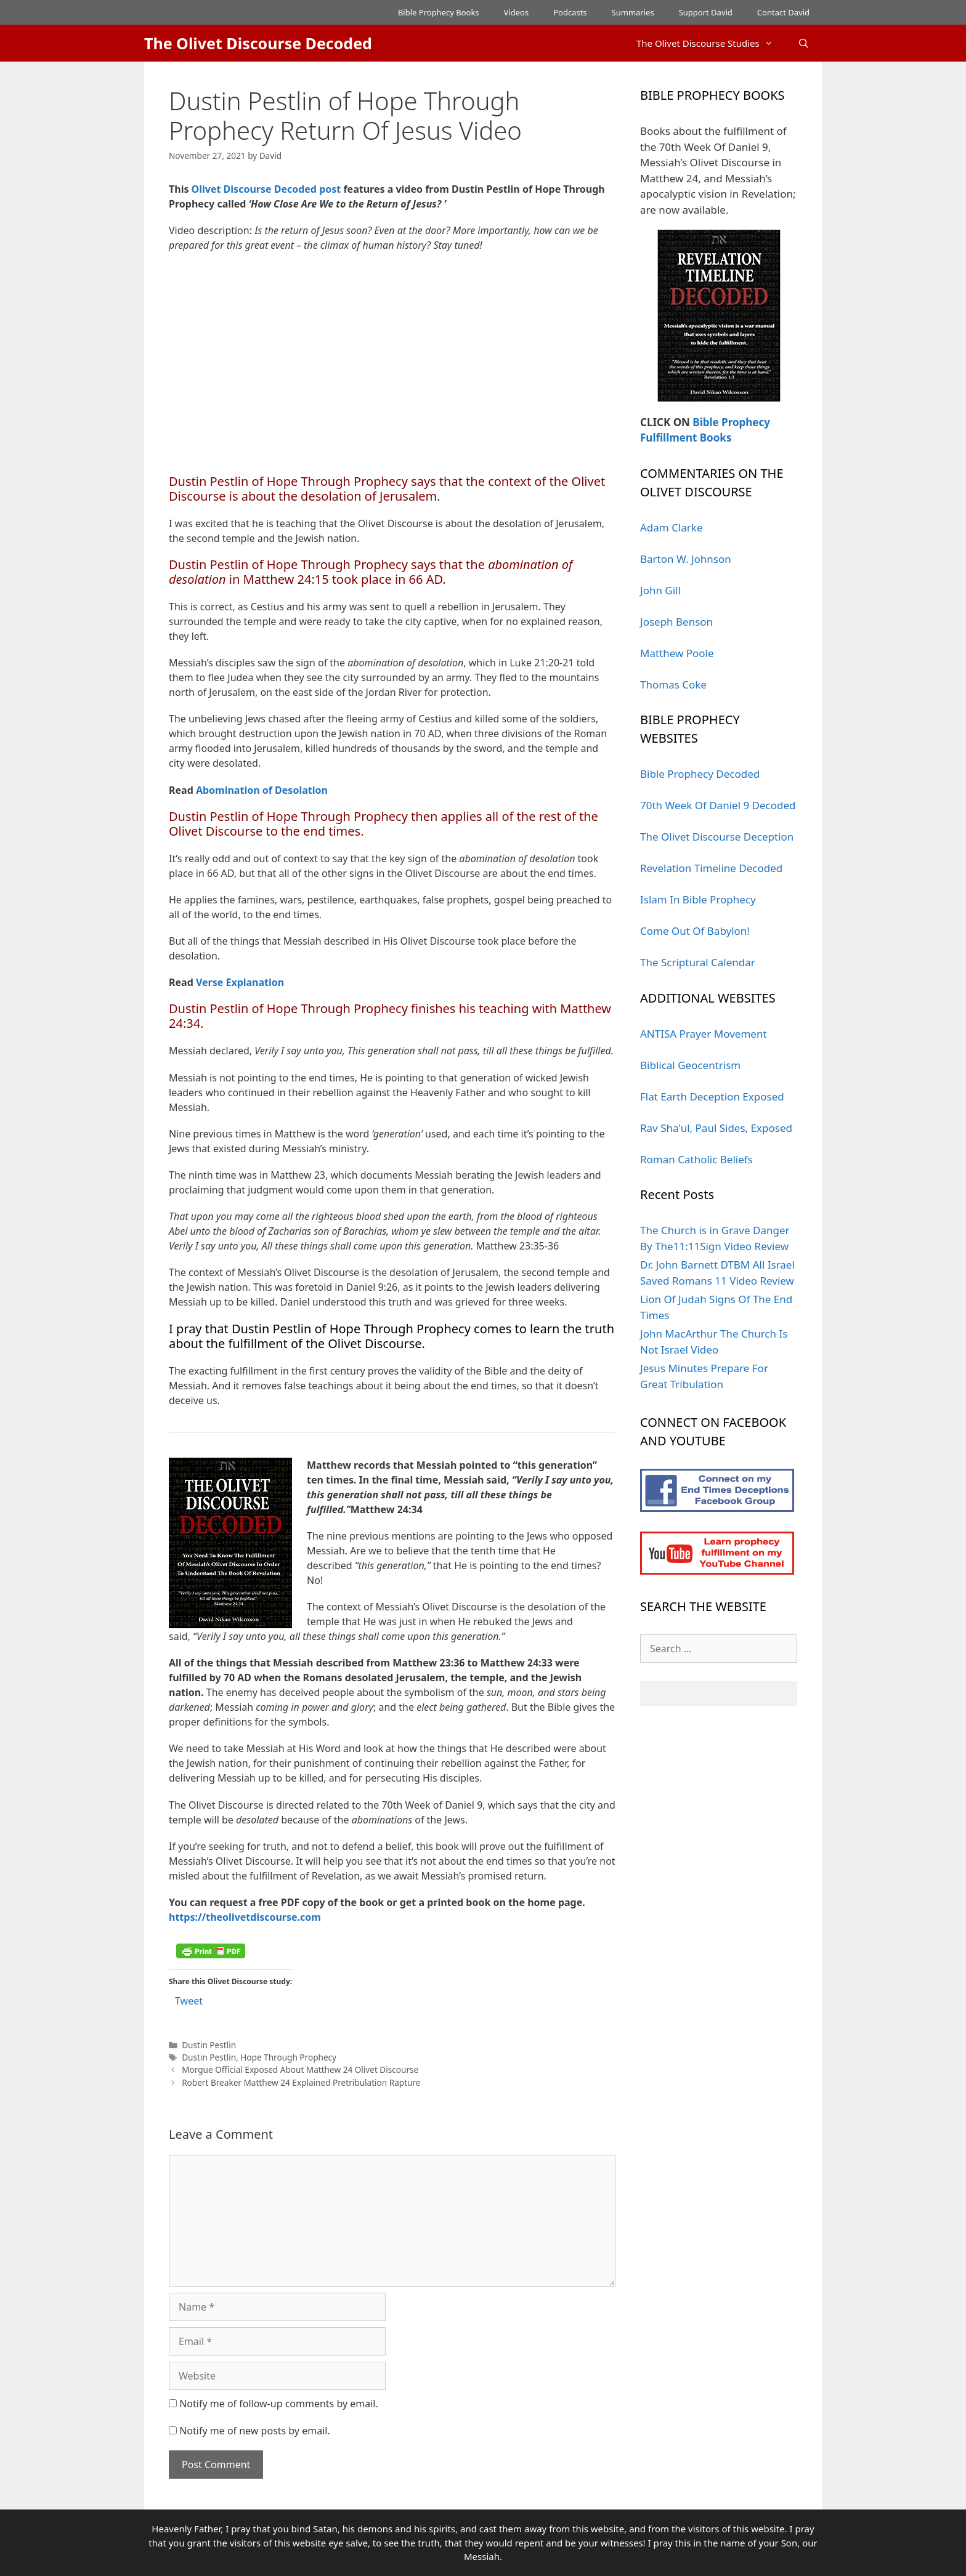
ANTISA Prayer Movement (703, 1034)
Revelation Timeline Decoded (711, 868)
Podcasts (569, 12)
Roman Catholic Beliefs (696, 1159)
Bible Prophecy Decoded (700, 774)
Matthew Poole (677, 653)
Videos (516, 12)
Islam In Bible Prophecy (698, 899)
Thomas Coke (673, 684)
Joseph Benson (676, 622)
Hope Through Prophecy (288, 2057)
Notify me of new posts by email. (254, 2430)
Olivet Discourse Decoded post (266, 189)
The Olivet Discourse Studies (710, 43)
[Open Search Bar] (803, 43)
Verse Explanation (240, 982)
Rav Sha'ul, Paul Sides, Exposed (716, 1128)
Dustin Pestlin (209, 2045)
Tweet (189, 2001)
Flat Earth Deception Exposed (712, 1096)
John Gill (660, 590)
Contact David (783, 12)
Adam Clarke (671, 527)
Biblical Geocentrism (690, 1065)
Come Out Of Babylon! (695, 931)
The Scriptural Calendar (697, 962)
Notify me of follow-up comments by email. (278, 2403)
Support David (706, 12)
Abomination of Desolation (262, 790)
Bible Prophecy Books (438, 12)
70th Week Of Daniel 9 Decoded (718, 805)
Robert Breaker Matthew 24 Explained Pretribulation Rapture (301, 2082)
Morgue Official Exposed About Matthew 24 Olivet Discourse (300, 2069)
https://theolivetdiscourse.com (245, 1917)
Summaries (633, 12)
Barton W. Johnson (685, 559)
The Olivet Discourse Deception (717, 837)
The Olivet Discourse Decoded (258, 43)
